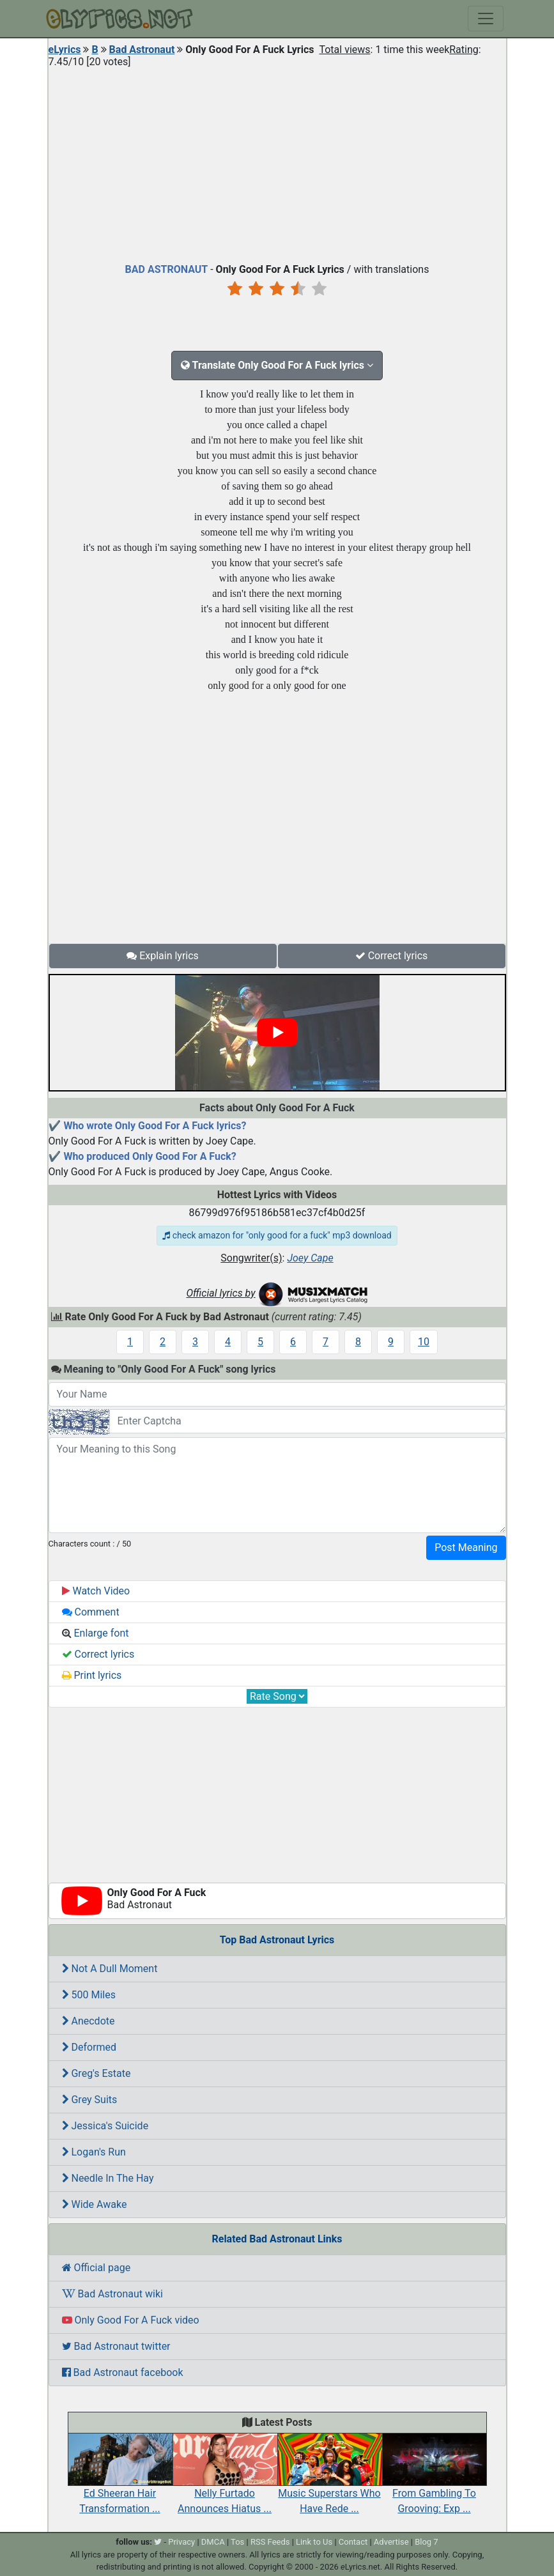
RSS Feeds (270, 2542)
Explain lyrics (163, 956)
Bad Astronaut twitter (116, 2346)
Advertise (391, 2542)
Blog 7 (426, 2542)
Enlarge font (95, 1633)
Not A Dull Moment (110, 1969)
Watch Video (96, 1591)
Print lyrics (92, 1675)
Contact (353, 2542)
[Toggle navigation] (486, 18)
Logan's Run (94, 2152)
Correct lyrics (391, 956)
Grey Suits (90, 2100)
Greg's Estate (96, 2073)
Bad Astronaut (142, 49)
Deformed (89, 2047)
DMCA (213, 2542)
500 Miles (89, 1995)
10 (423, 1342)
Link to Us (314, 2542)
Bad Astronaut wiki (112, 2294)
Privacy (181, 2542)
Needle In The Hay (108, 2178)
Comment (90, 1612)
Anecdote (88, 2021)
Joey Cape (310, 1258)
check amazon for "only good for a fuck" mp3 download (277, 1235)
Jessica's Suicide (105, 2126)
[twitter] (158, 2542)
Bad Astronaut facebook (122, 2372)
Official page (96, 2268)
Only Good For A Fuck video (130, 2320)
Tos (237, 2542)
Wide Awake (94, 2204)
